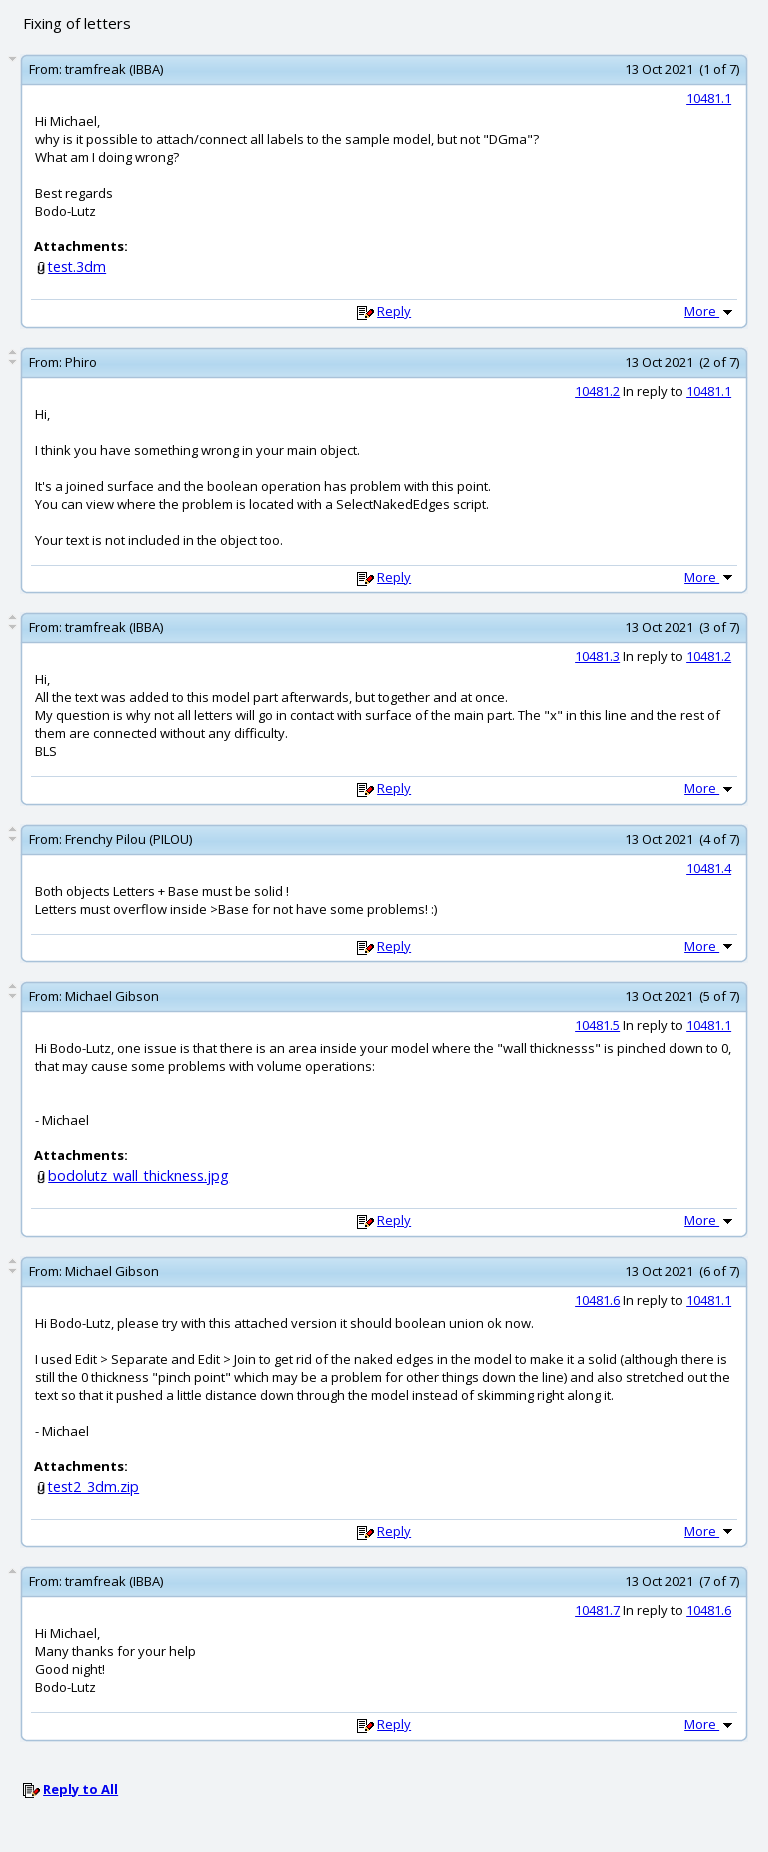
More (710, 311)
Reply (394, 311)
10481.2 (597, 391)
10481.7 (597, 1610)
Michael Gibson (112, 996)
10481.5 (597, 1025)
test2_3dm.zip (93, 1486)
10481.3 (597, 656)
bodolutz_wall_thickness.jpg (138, 1175)
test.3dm (77, 266)
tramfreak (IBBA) (114, 69)
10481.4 (708, 868)
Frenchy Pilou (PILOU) (128, 839)
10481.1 (708, 98)
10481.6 (597, 1300)
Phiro (81, 362)
